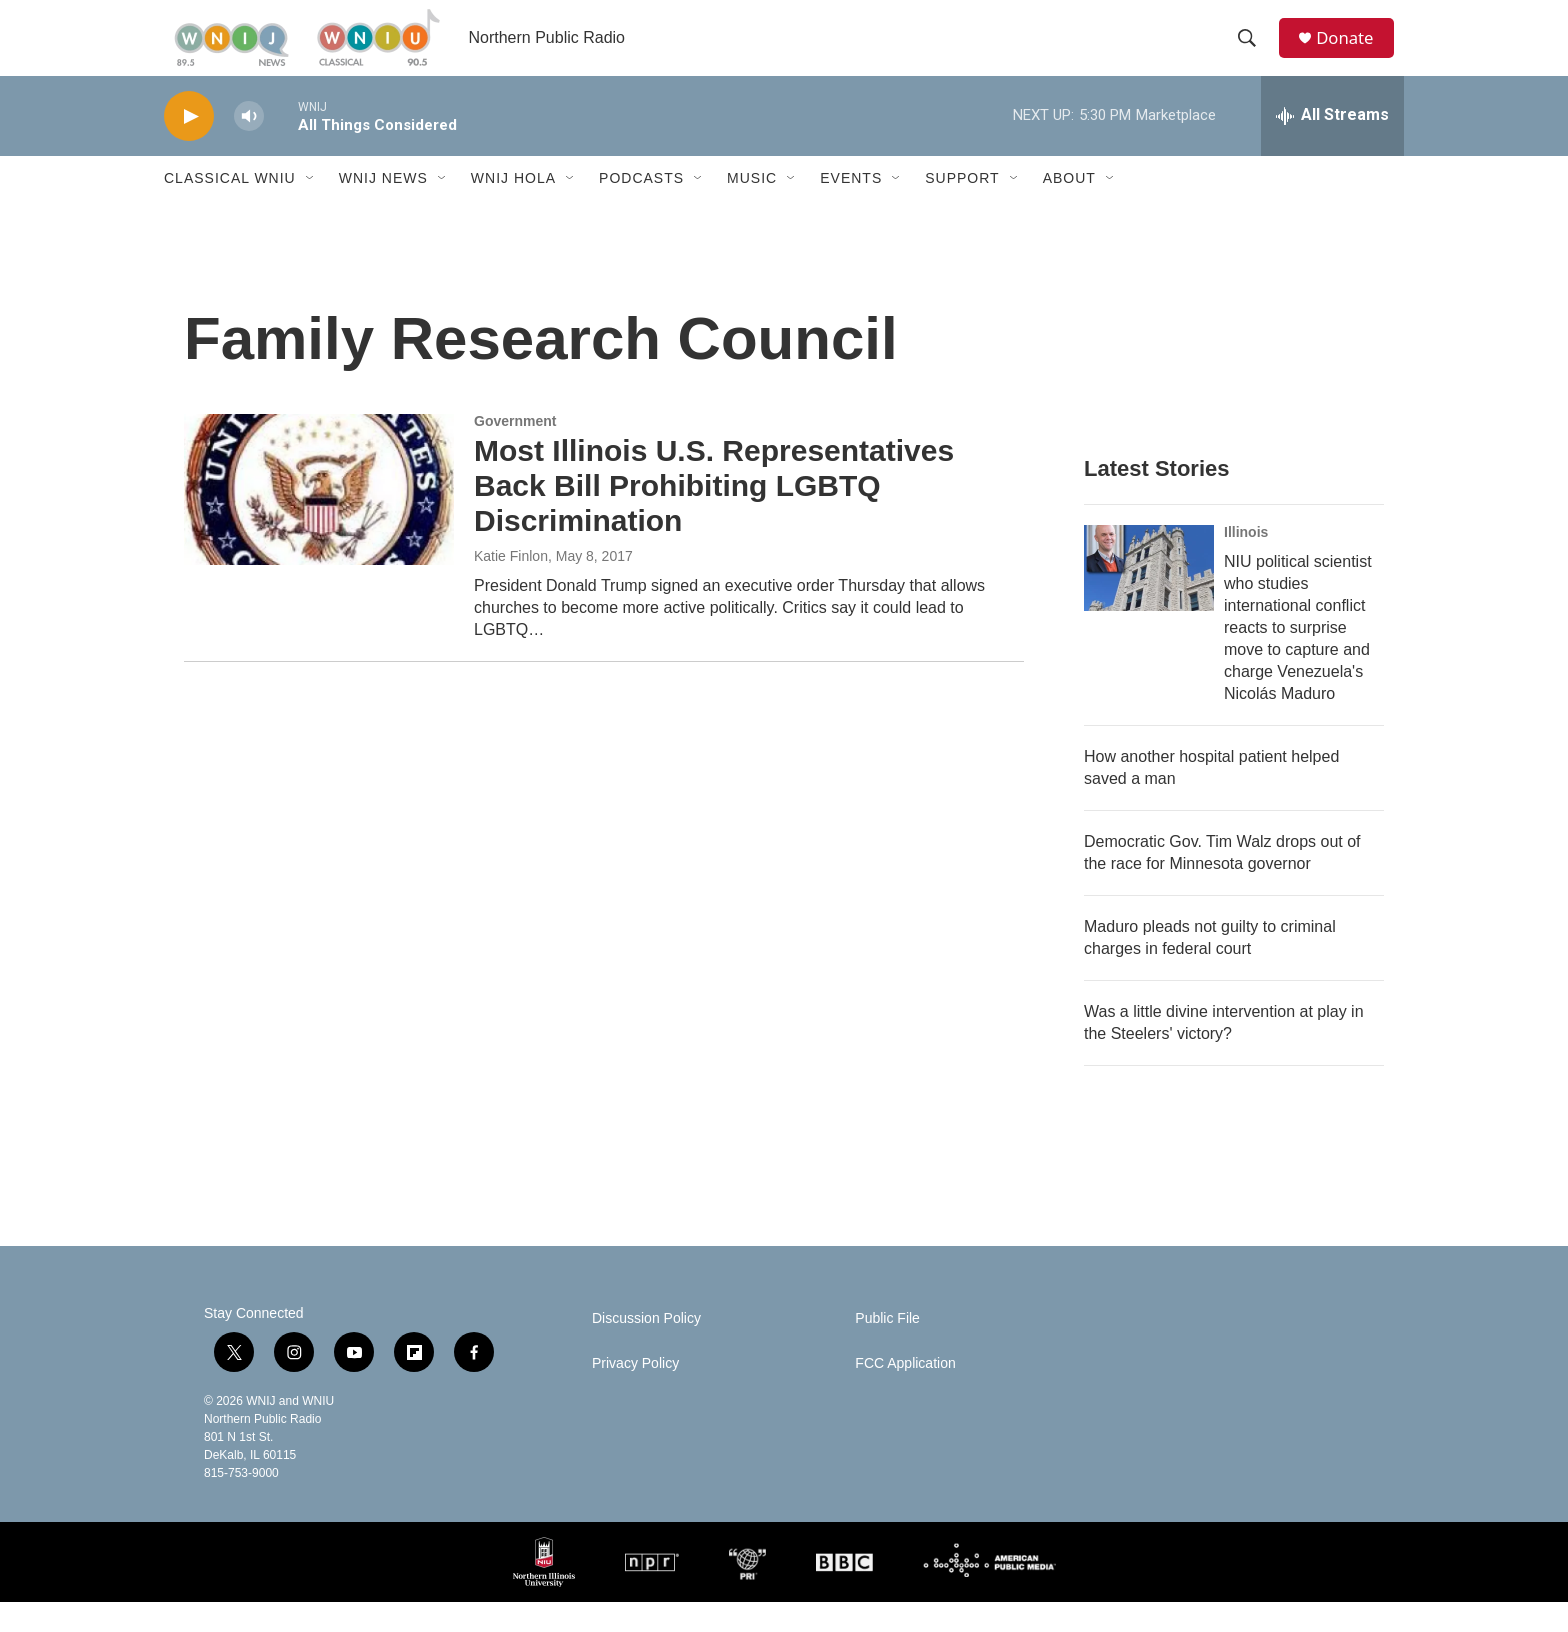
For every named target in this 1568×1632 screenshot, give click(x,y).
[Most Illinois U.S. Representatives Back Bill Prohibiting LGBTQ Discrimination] (319, 519)
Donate (1353, 52)
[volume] (249, 145)
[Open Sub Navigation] (311, 208)
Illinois (1246, 562)
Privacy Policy (635, 1393)
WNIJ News (383, 208)
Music (752, 208)
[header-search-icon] (1253, 53)
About (1069, 208)
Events (851, 208)
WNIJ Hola (513, 208)
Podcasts (641, 208)
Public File (887, 1348)
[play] (189, 145)
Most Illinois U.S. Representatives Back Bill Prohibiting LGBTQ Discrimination (714, 515)
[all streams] (1332, 145)
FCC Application (905, 1393)
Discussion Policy (646, 1348)
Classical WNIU (230, 208)
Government (515, 451)
